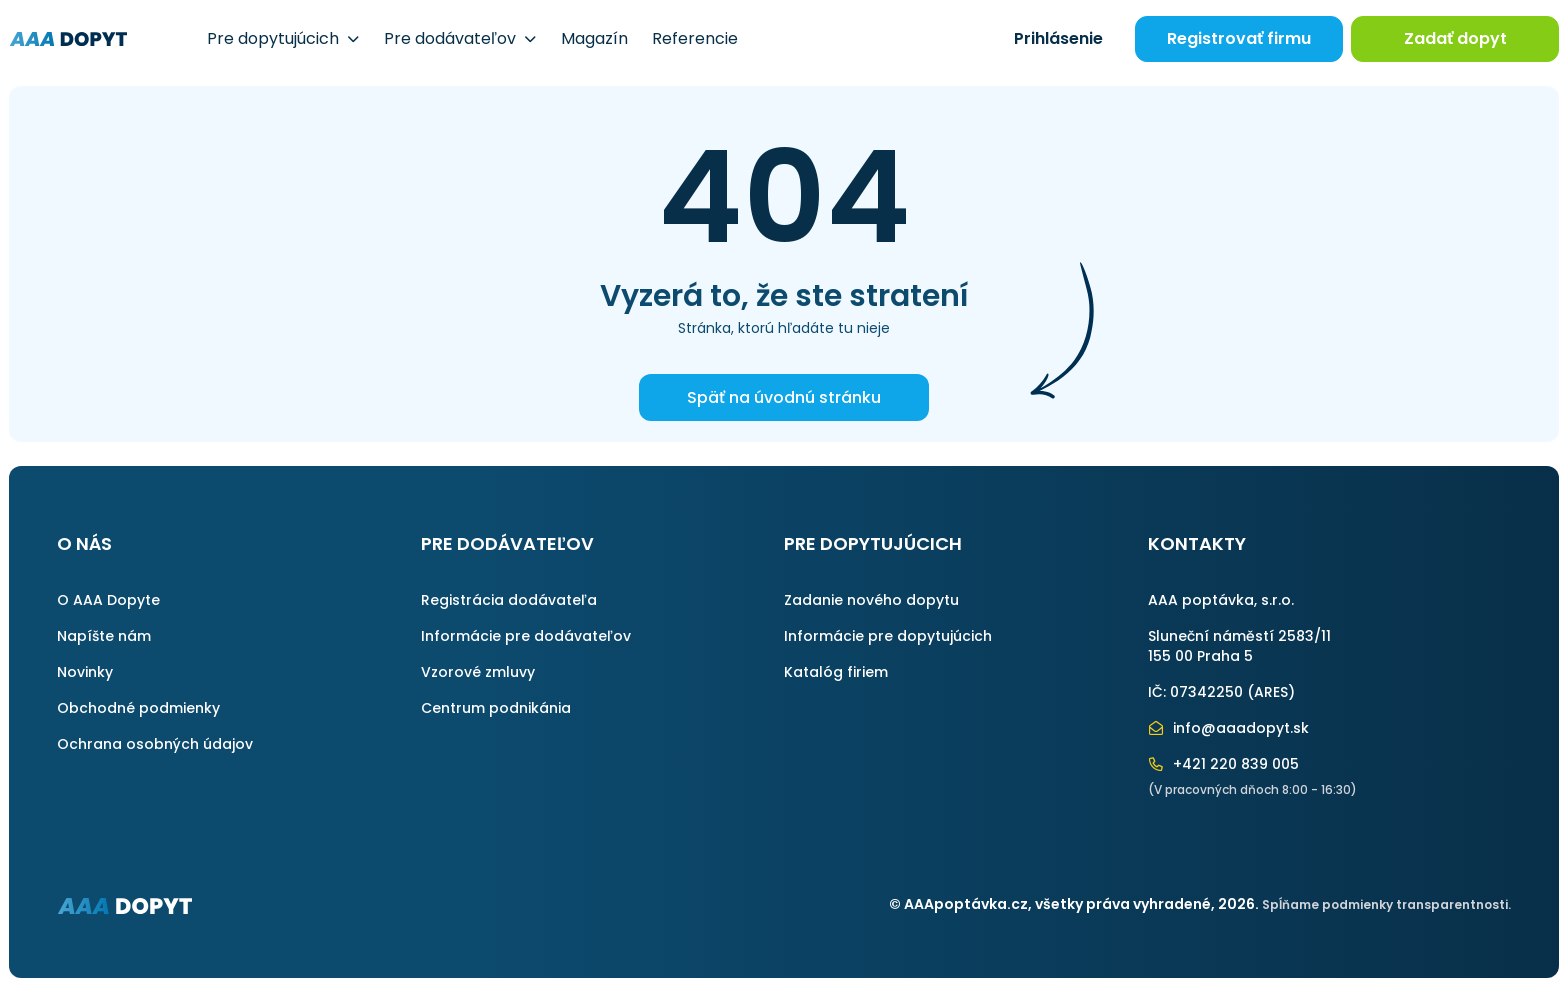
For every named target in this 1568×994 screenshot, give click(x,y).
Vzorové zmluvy (478, 672)
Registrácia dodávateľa (509, 600)
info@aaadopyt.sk (1229, 728)
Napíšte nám (104, 636)
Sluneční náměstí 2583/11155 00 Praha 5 (1239, 646)
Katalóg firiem (836, 672)
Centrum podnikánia (496, 708)
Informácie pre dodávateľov (526, 636)
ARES (1271, 692)
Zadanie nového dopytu (871, 600)
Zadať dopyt (1455, 38)
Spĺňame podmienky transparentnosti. (1386, 904)
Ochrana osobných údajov (155, 744)
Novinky (85, 672)
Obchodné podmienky (138, 708)
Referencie (695, 38)
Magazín (594, 38)
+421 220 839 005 (1224, 764)
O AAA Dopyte (108, 600)
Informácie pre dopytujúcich (888, 636)
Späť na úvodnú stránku (784, 397)
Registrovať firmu (1239, 38)
